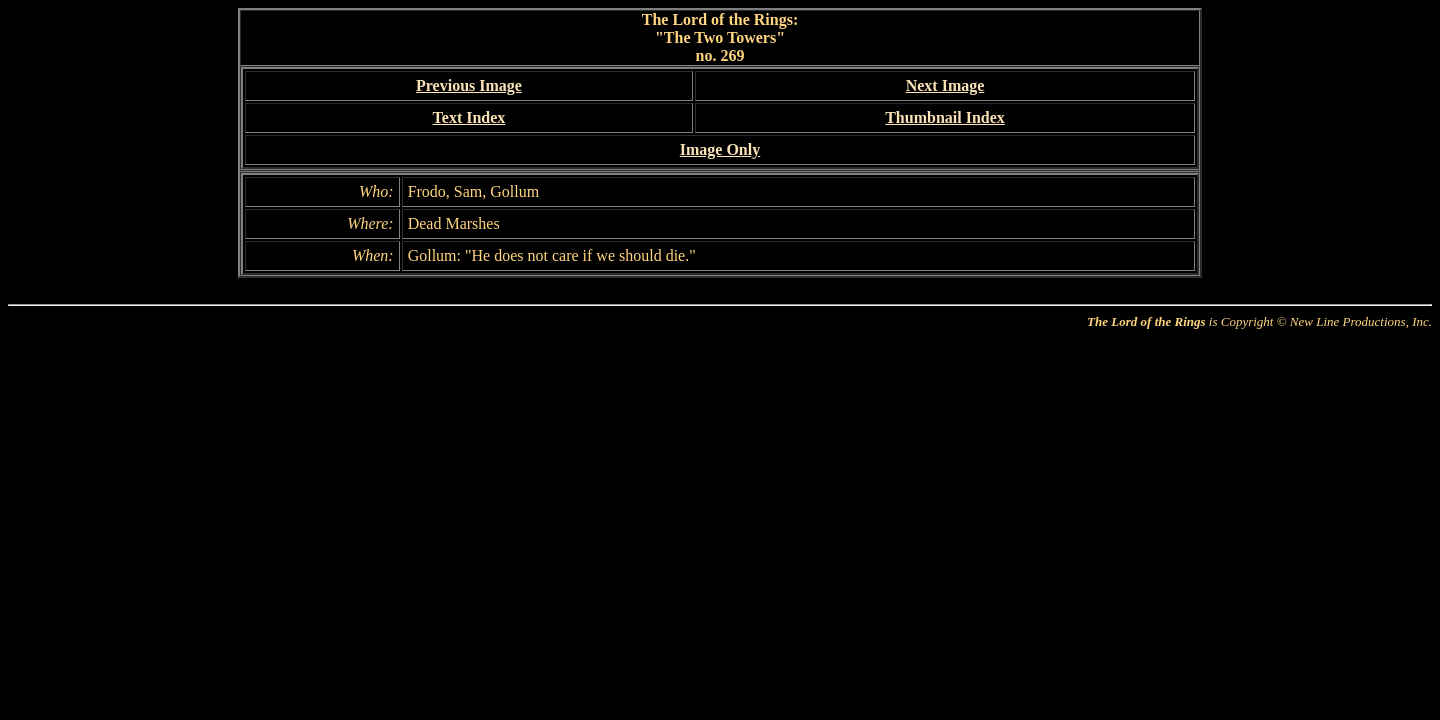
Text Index (469, 117)
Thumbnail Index (945, 117)
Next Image (945, 85)
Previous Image (469, 85)
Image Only (720, 149)
